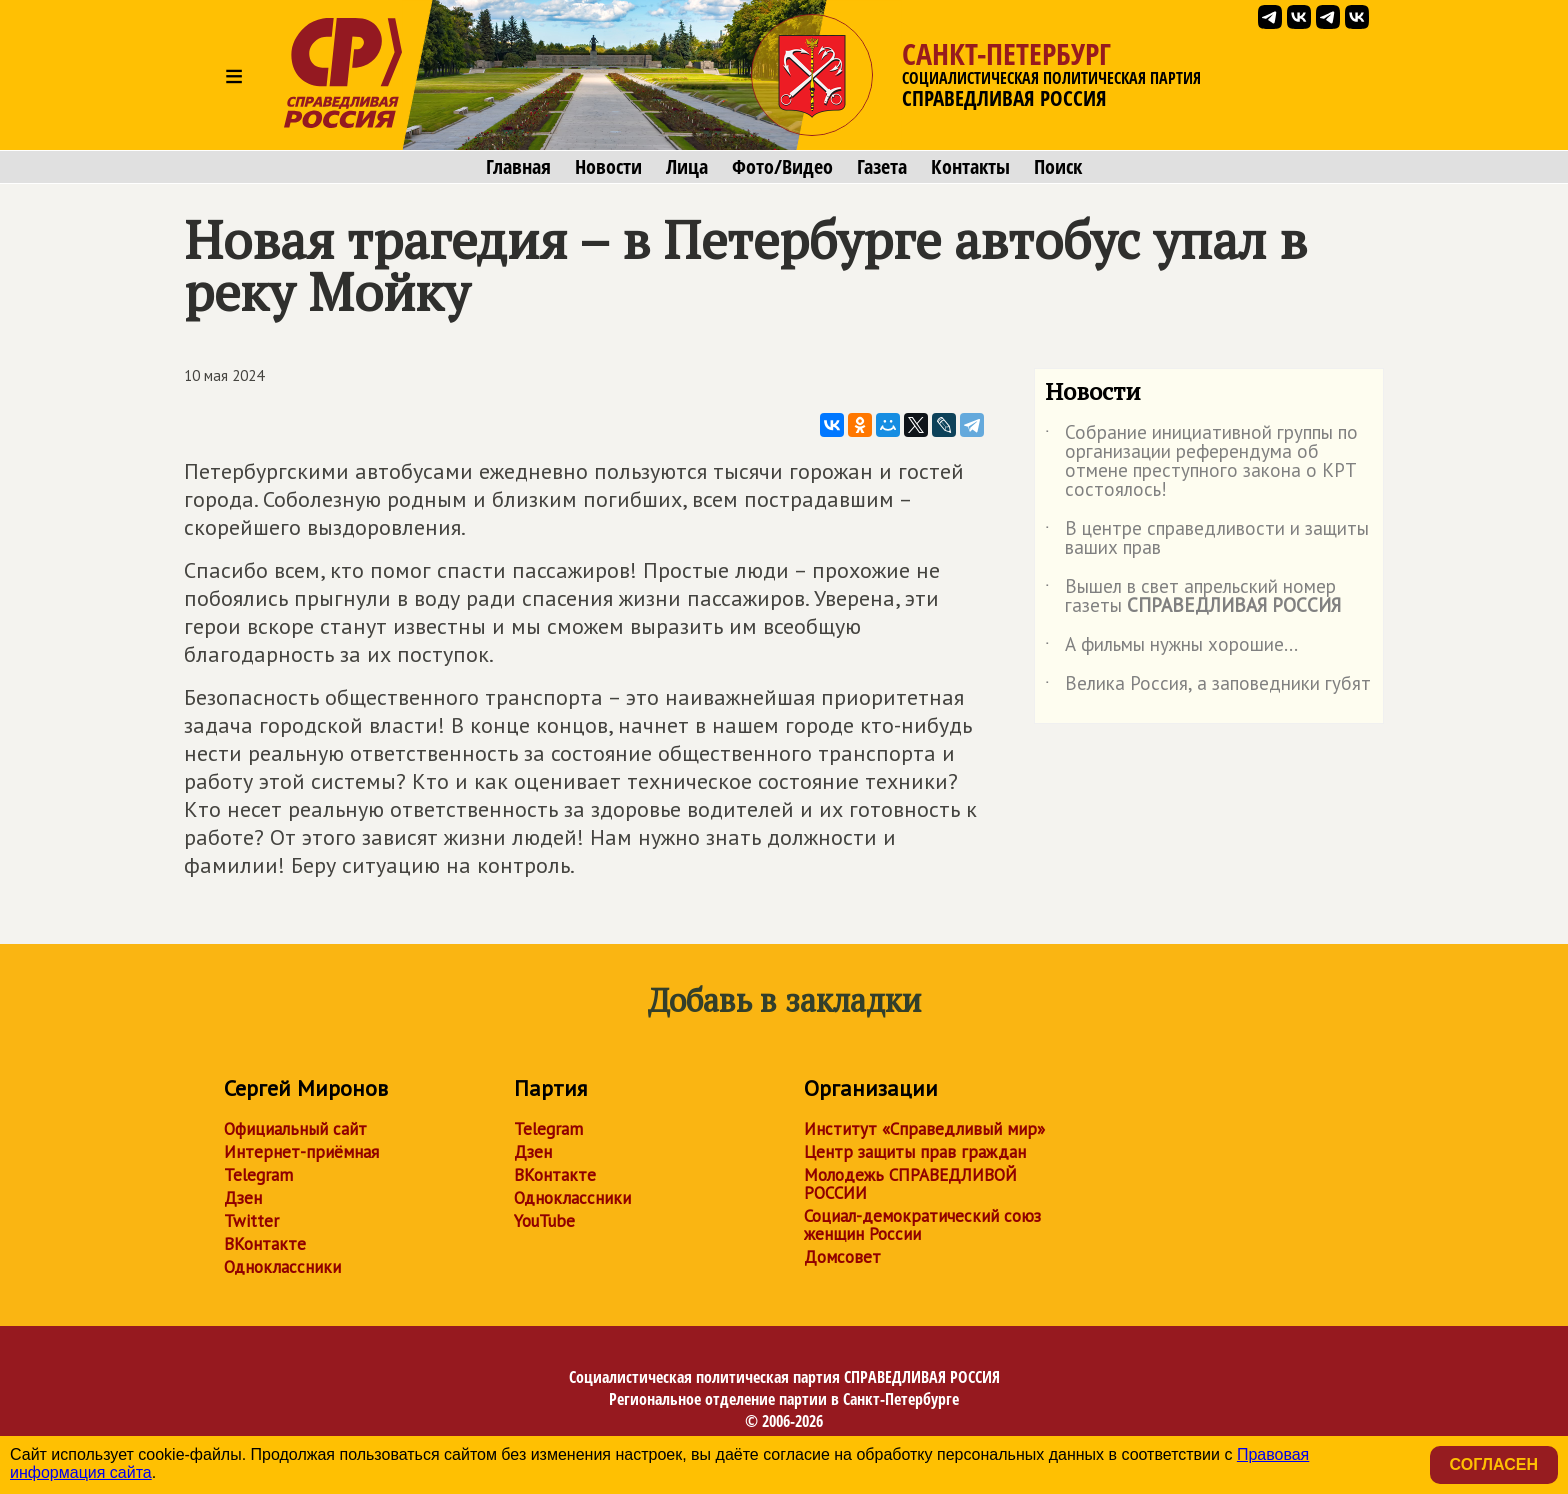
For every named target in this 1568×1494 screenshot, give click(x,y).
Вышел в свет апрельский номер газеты (1193, 597)
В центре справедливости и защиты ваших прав (1207, 539)
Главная (518, 167)
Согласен (1494, 1464)
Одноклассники (282, 1267)
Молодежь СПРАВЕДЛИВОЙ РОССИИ (910, 1184)
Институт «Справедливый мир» (924, 1129)
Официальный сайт (295, 1129)
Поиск (1058, 167)
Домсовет (842, 1257)
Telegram (258, 1175)
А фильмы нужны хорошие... (1171, 648)
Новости (608, 167)
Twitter (251, 1221)
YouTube (544, 1221)
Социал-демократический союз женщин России (922, 1225)
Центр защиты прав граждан (915, 1152)
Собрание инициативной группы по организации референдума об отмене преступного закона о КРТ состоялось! (1201, 462)
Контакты (970, 167)
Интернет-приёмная (301, 1152)
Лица (687, 167)
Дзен (243, 1198)
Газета (882, 167)
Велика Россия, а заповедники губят (1208, 687)
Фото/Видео (782, 167)
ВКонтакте (265, 1244)
